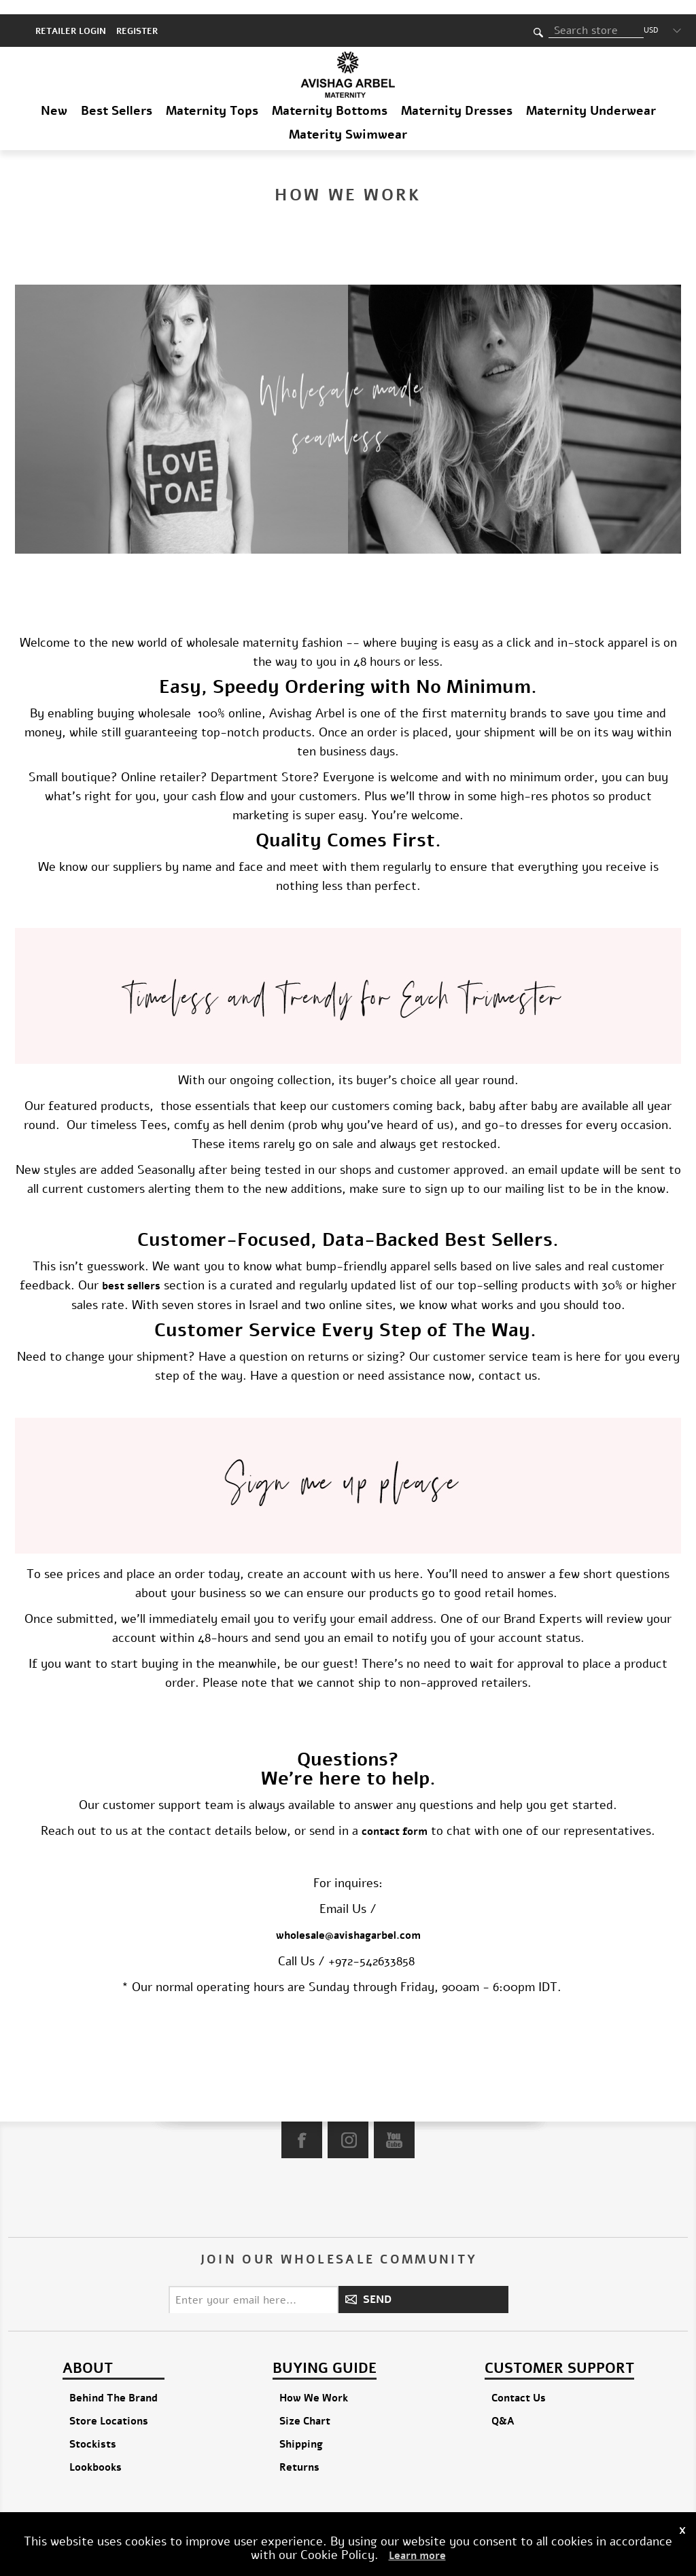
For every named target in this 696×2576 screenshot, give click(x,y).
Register (137, 17)
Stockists (92, 2430)
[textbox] (596, 16)
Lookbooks (95, 2453)
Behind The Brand (113, 2384)
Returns (299, 2453)
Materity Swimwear (348, 120)
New (54, 96)
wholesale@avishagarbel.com (348, 1921)
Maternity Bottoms (329, 96)
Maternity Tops (212, 96)
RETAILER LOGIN (70, 17)
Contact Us (518, 2384)
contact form (395, 1817)
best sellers (131, 1271)
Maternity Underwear (591, 96)
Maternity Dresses (456, 96)
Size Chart (304, 2407)
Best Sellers (116, 96)
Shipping (301, 2430)
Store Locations (108, 2407)
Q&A (503, 2407)
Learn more (417, 2555)
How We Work (313, 2384)
